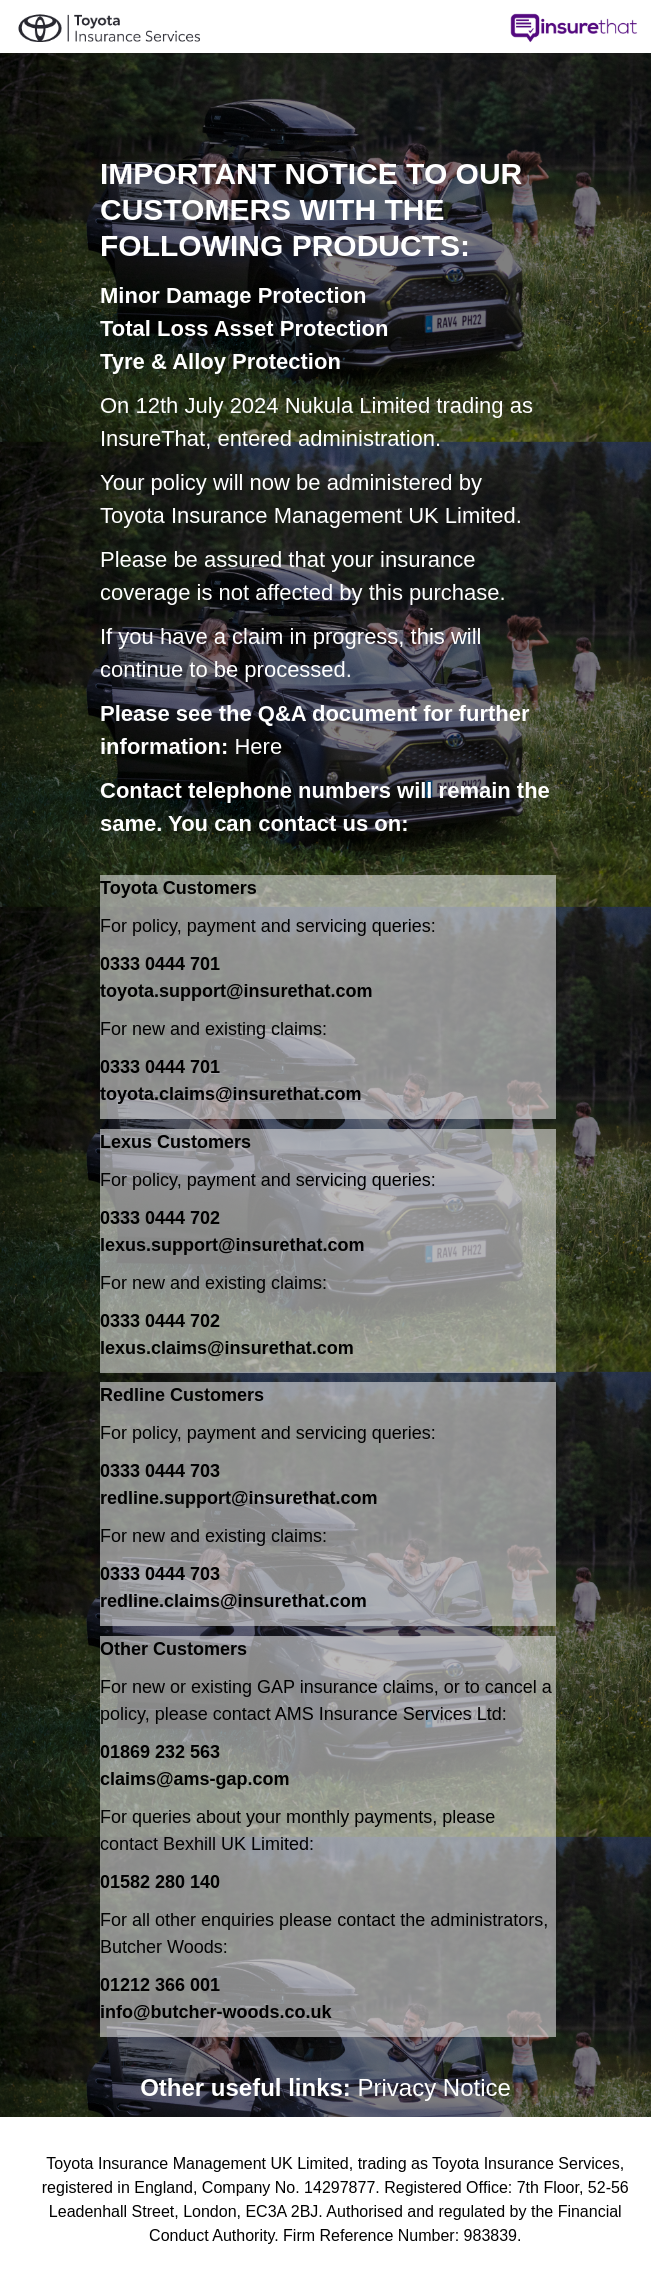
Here (258, 746)
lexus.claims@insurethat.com (227, 1348)
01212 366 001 (160, 1985)
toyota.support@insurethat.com (236, 991)
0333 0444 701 (160, 964)
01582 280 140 (160, 1882)
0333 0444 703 (160, 1471)
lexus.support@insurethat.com (232, 1245)
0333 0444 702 (160, 1218)
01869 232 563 (160, 1752)
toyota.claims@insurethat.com (231, 1094)
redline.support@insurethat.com (239, 1498)
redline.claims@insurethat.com (233, 1601)
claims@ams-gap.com (195, 1779)
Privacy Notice (434, 2087)
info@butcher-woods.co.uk (216, 2012)
